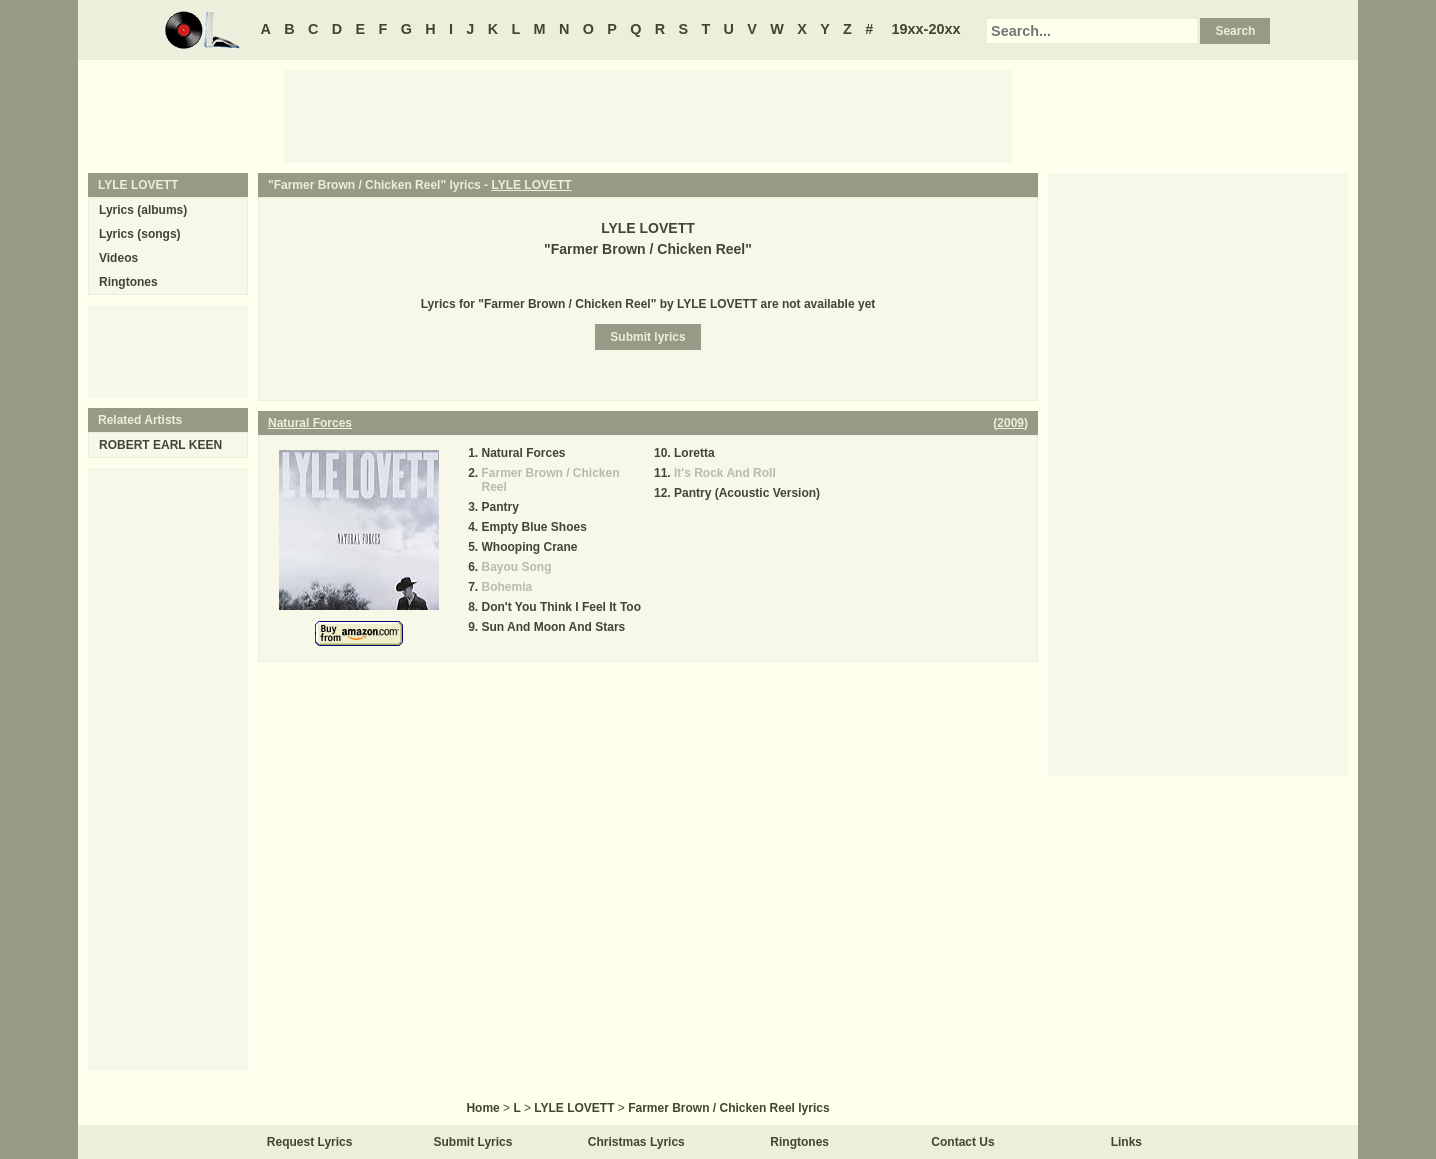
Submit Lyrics (473, 1142)
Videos (118, 258)
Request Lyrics (310, 1142)
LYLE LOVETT (531, 185)
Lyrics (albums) (143, 210)
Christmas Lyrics (636, 1142)
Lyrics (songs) (140, 234)
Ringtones (128, 282)
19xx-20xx (926, 29)
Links (1126, 1142)
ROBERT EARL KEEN (160, 445)
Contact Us (962, 1142)
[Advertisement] (648, 115)
